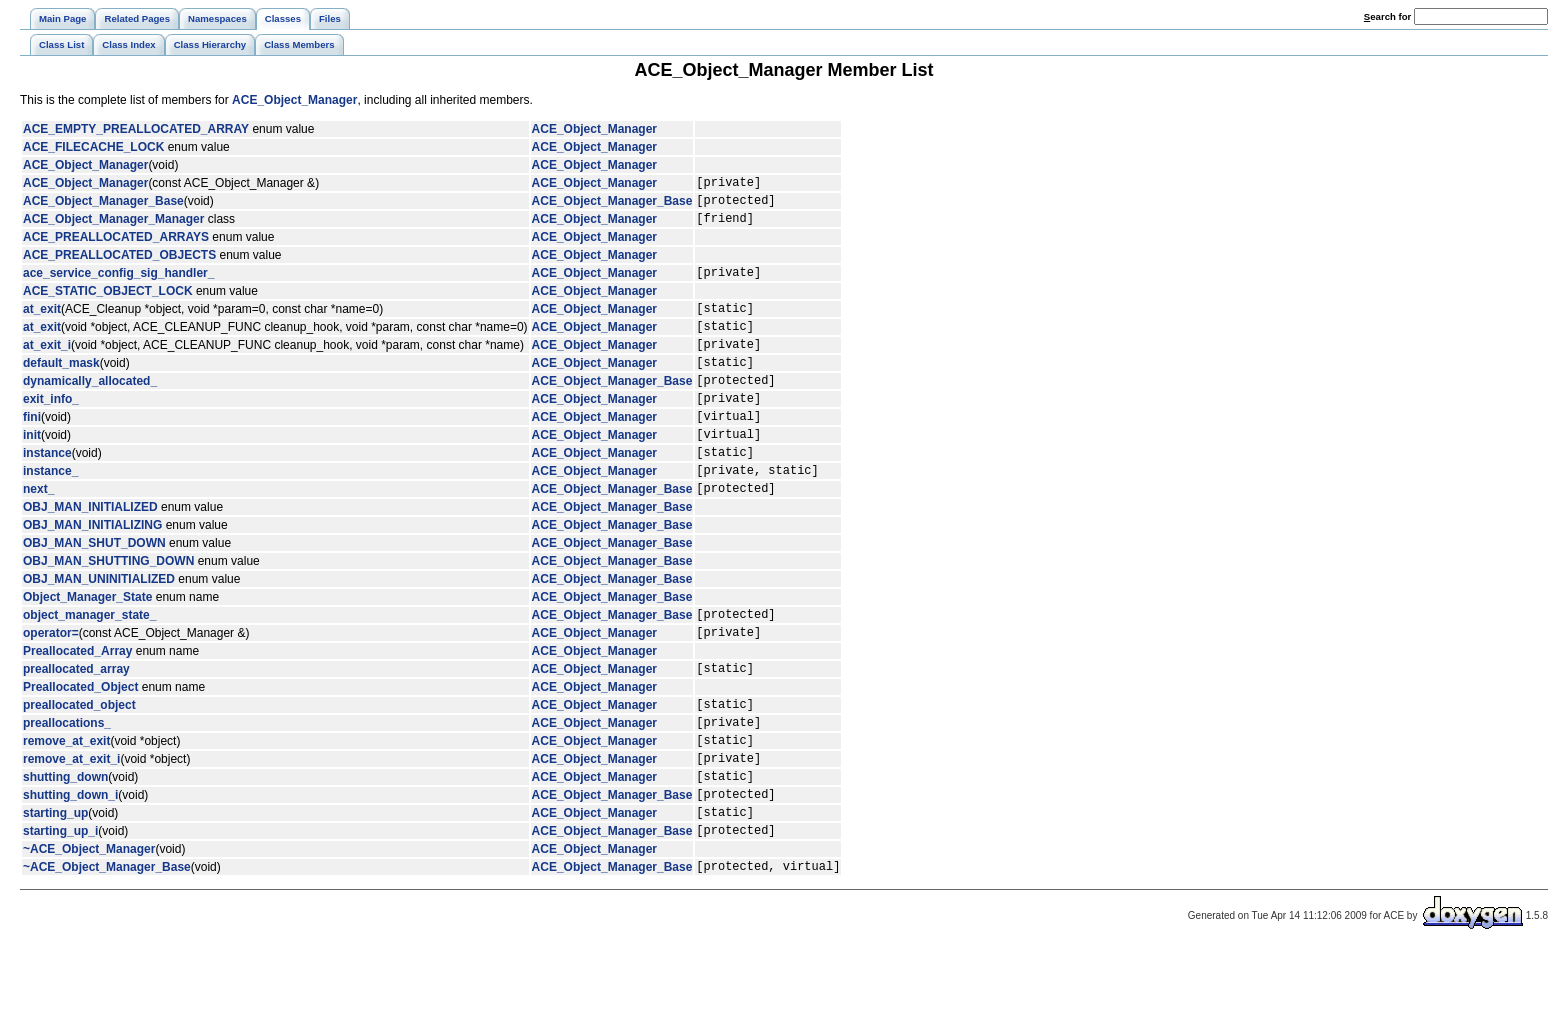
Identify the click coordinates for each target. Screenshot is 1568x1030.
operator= (51, 683)
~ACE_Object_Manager (89, 927)
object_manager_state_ (89, 662)
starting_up (55, 887)
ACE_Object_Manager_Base (103, 206)
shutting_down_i (70, 866)
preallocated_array (76, 722)
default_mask (61, 386)
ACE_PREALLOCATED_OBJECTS (119, 264)
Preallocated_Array (77, 702)
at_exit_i (47, 365)
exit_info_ (51, 428)
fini (32, 449)
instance (47, 491)
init (32, 470)
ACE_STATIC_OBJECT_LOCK (108, 303)
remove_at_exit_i (71, 824)
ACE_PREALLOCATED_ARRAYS (116, 246)
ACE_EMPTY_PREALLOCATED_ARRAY (136, 129)
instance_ (50, 512)
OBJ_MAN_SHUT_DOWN (94, 588)
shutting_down (65, 845)
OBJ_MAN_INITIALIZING (92, 570)
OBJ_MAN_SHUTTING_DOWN (108, 606)
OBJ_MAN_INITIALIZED (90, 552)
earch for (1387, 16)
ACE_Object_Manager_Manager (113, 227)
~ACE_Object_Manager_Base (107, 947)
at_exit (42, 323)
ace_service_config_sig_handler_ (118, 284)
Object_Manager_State (87, 642)
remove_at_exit (66, 803)
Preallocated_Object (80, 741)
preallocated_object (79, 761)
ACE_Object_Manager (294, 100)
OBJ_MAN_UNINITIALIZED (99, 624)
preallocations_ (67, 782)
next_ (38, 533)
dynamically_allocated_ (90, 407)
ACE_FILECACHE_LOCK (93, 147)
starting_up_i (60, 908)
